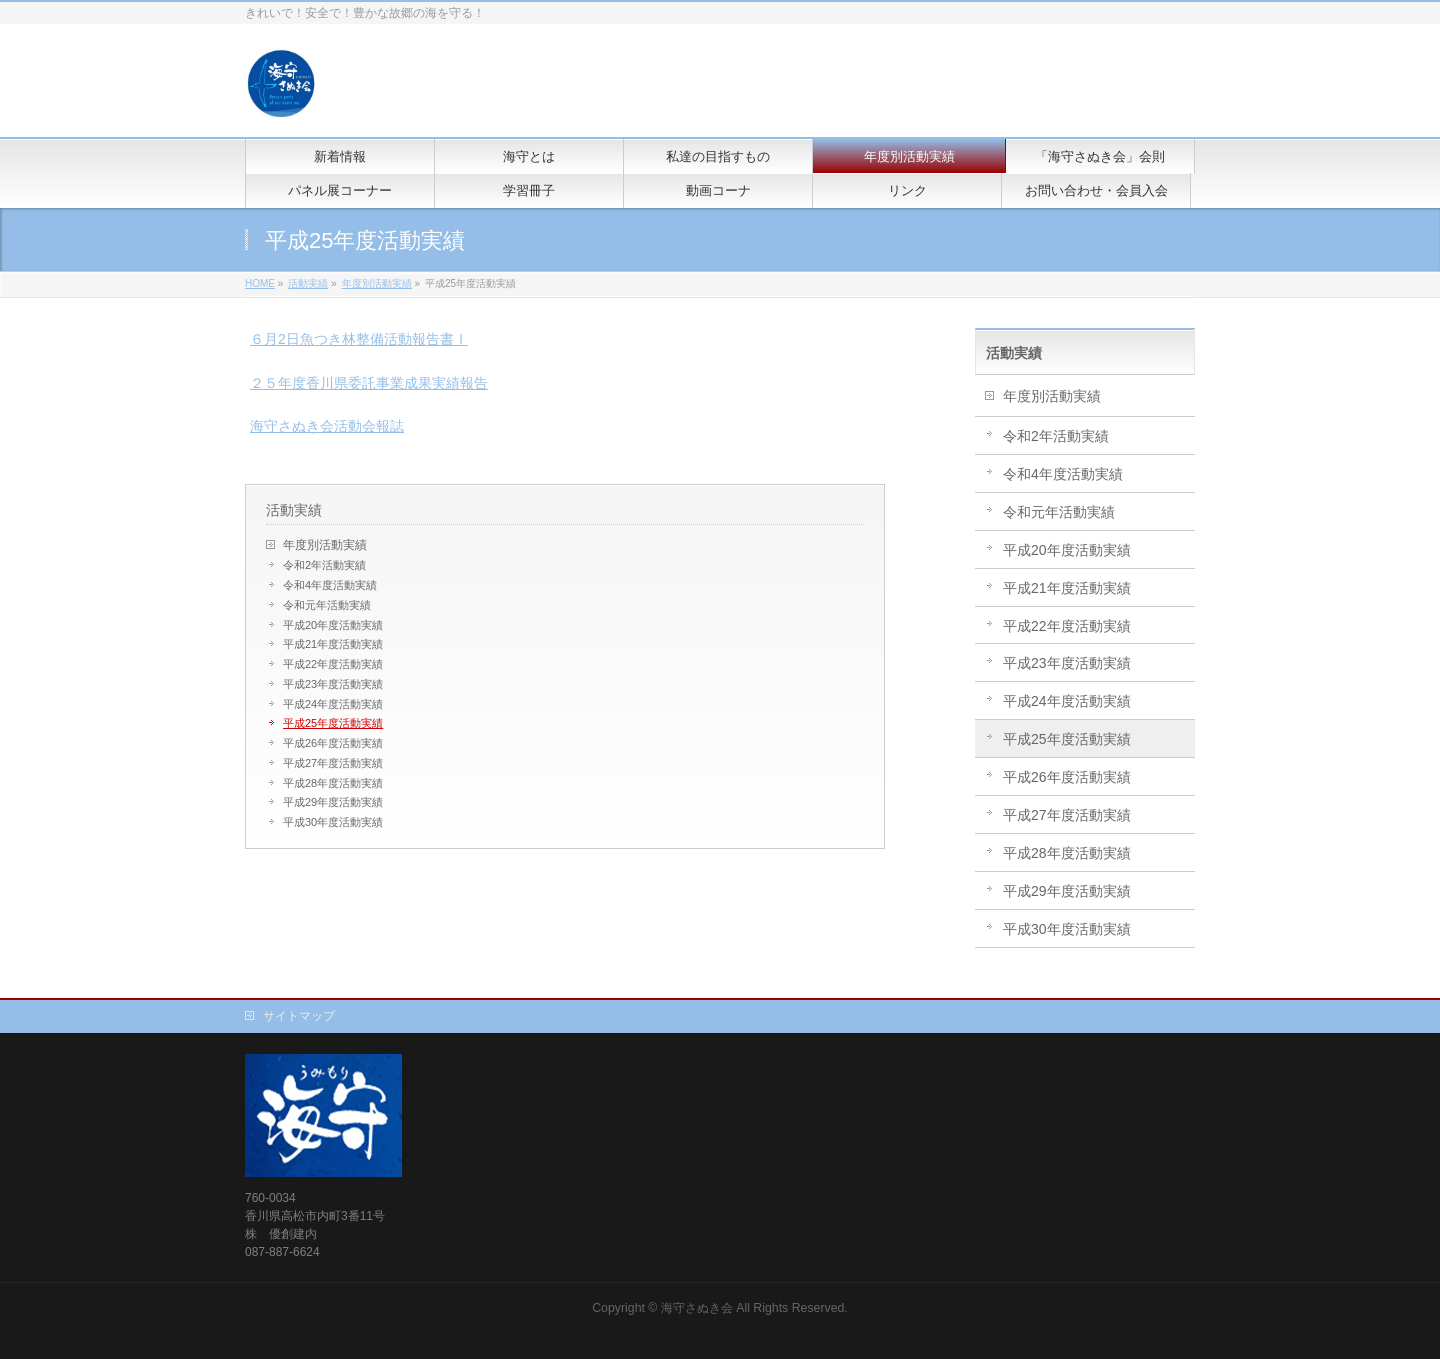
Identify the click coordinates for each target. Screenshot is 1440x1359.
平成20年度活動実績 (333, 625)
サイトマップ (299, 1016)
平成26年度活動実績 (333, 743)
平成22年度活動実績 (333, 664)
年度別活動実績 (325, 545)
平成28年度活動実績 (333, 783)
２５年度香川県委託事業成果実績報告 (369, 383)
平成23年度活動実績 (333, 684)
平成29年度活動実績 (333, 802)
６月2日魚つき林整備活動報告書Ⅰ (359, 339)
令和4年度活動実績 (330, 585)
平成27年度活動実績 (333, 763)
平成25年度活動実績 (333, 723)
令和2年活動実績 (324, 565)
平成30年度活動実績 (333, 822)
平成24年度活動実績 (333, 704)
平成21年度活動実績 (333, 644)
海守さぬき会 (697, 1308)
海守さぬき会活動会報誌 (327, 426)
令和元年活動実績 (327, 605)
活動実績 (294, 510)
